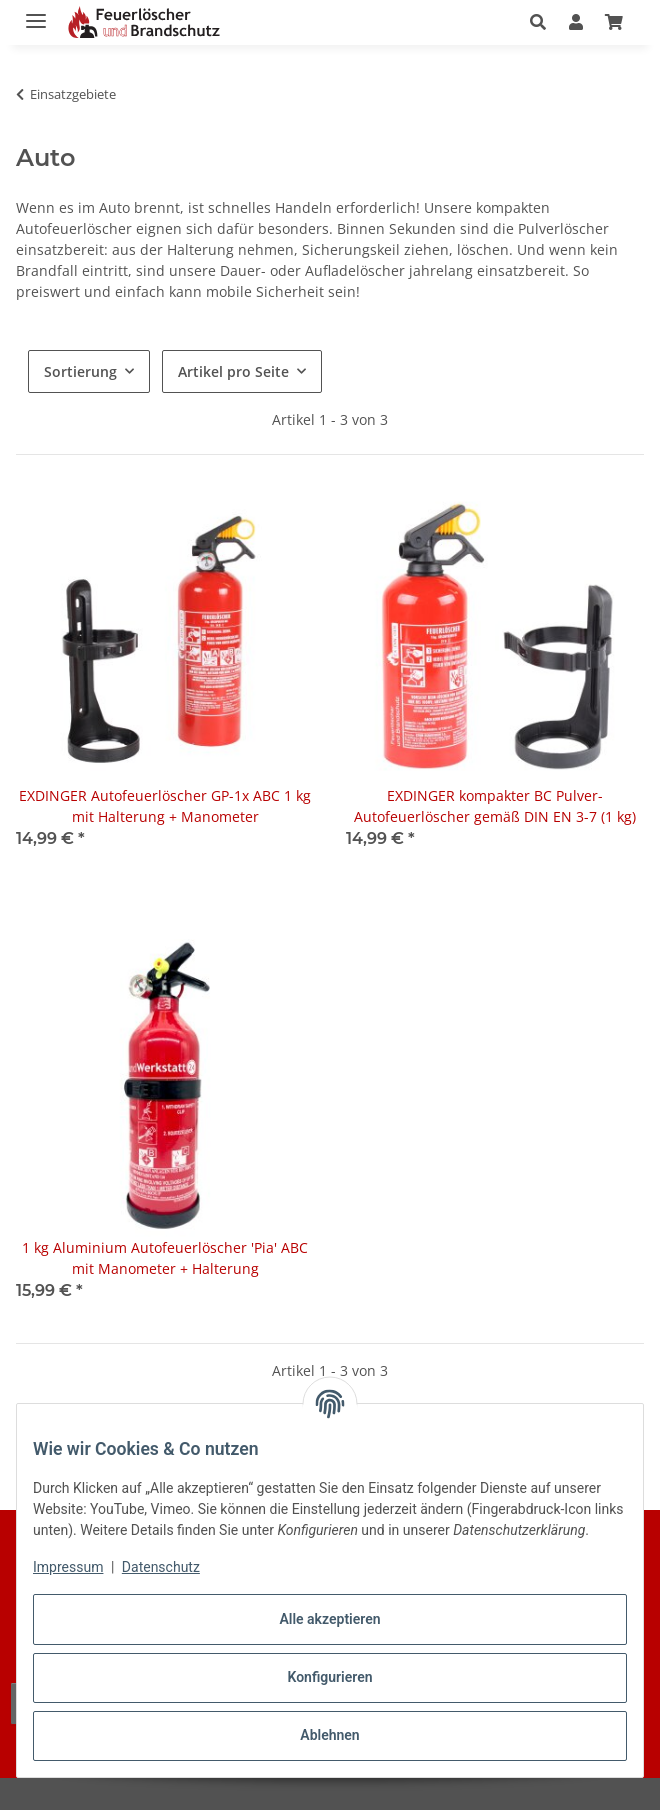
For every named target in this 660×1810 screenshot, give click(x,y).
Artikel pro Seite (233, 371)
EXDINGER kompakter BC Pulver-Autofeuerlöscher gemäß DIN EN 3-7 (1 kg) (495, 806)
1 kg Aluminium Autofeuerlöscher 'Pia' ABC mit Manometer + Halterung (165, 1258)
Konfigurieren (329, 1677)
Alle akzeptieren (329, 1619)
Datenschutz (161, 1567)
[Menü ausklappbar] (36, 12)
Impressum (68, 1567)
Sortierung (80, 371)
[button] (543, 22)
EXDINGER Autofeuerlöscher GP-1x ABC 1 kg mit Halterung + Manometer (165, 806)
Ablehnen (329, 1735)
